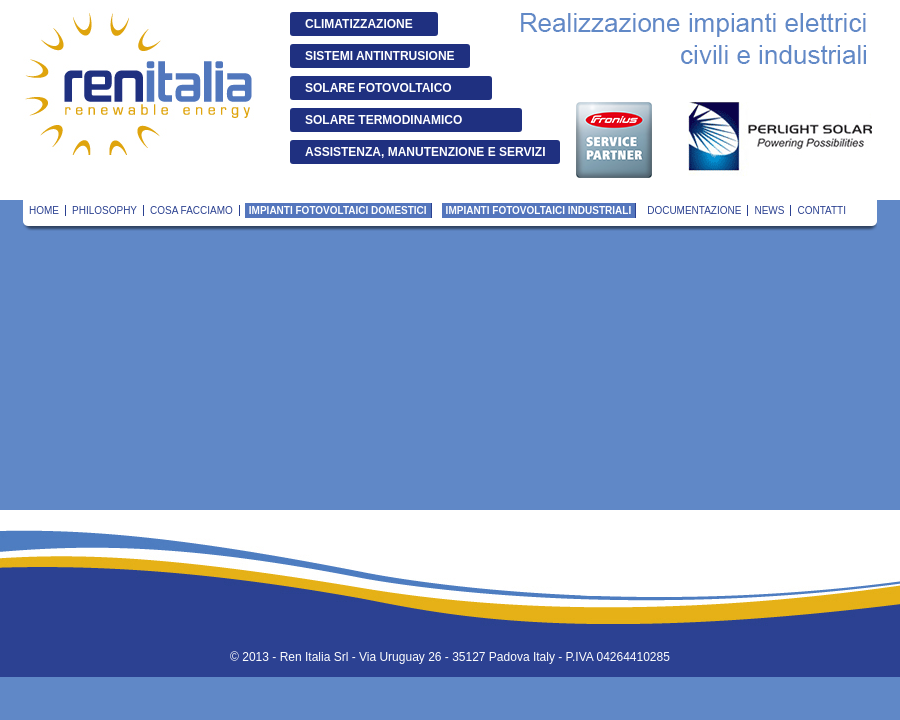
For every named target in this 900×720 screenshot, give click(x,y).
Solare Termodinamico (383, 120)
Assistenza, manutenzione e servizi (425, 152)
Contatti (821, 210)
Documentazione (694, 210)
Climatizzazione (359, 24)
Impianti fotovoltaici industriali (539, 210)
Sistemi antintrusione (380, 56)
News (769, 210)
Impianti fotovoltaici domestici (338, 210)
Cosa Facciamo (191, 210)
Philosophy (104, 210)
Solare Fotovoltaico (378, 88)
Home (44, 210)
